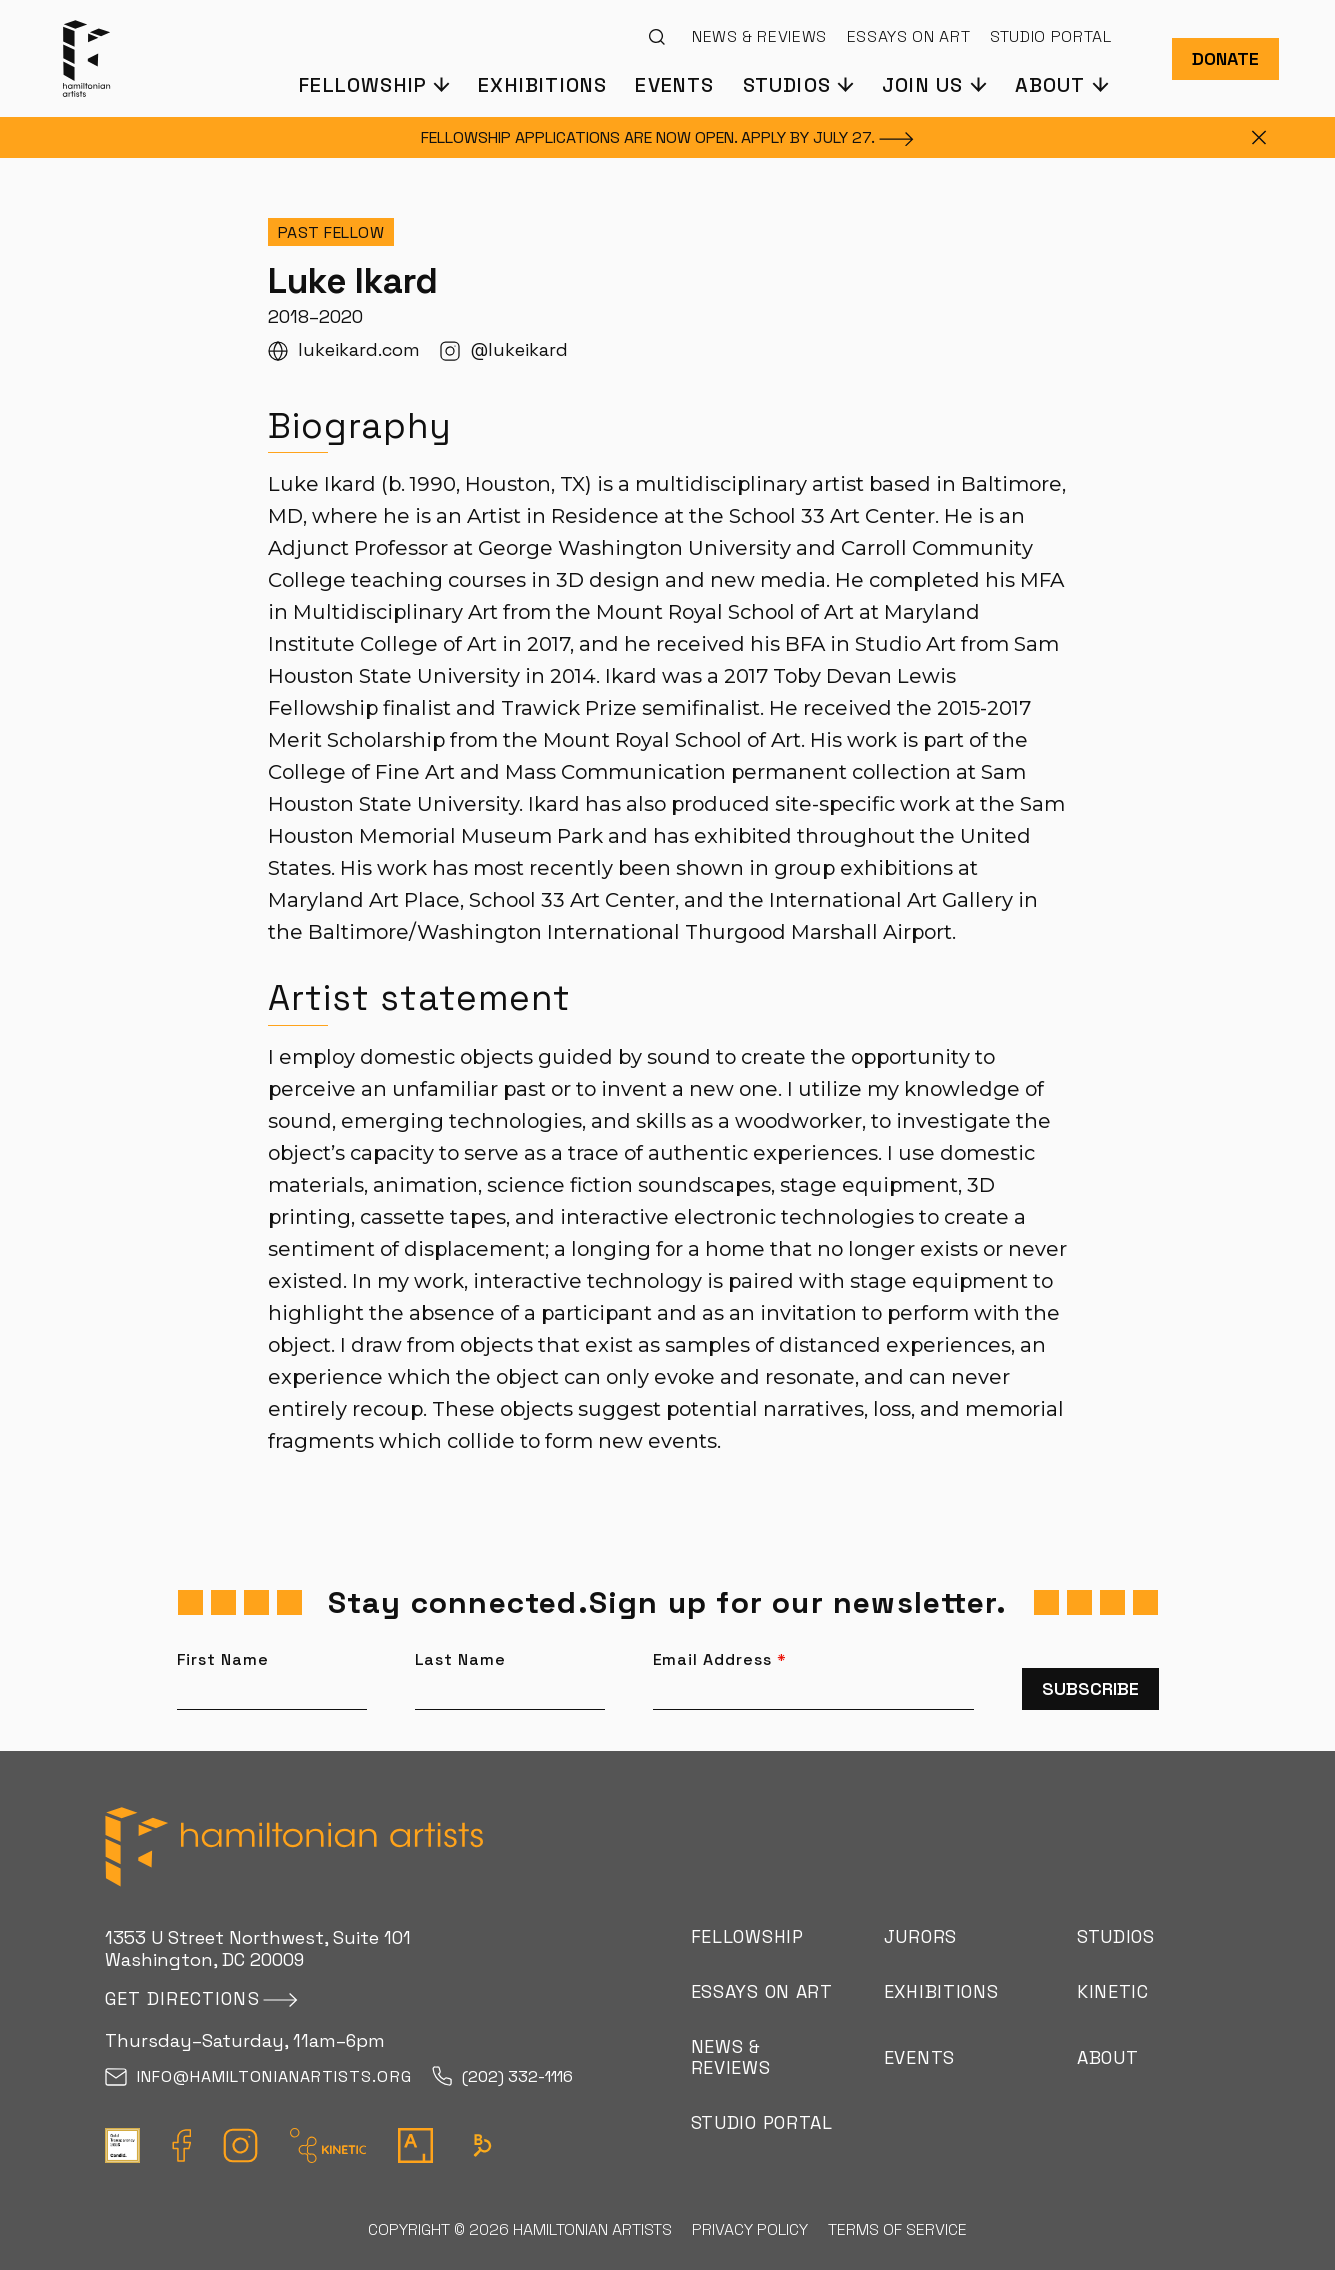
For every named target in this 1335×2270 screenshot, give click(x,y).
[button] (373, 83)
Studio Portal (1050, 36)
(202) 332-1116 (502, 2077)
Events (674, 84)
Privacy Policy (750, 2229)
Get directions (182, 1998)
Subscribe (1090, 1688)
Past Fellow (331, 232)
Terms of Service (897, 2229)
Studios (1116, 1936)
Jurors (920, 1936)
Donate (1225, 58)
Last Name (461, 1660)
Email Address (720, 1660)
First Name (223, 1660)
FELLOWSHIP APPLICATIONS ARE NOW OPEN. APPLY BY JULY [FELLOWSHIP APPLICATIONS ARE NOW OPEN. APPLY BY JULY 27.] (667, 137)
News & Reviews (759, 36)
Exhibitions (542, 84)
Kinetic (1113, 1991)
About (1108, 2057)
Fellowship (747, 1936)
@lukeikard (504, 350)
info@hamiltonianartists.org (258, 2077)
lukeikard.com (344, 350)
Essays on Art (908, 36)
